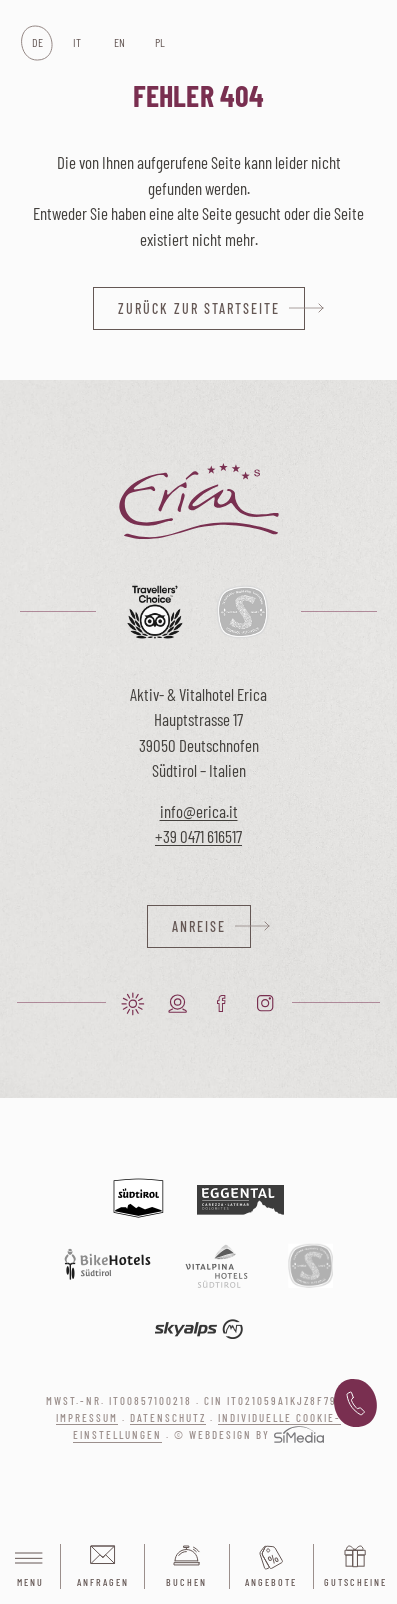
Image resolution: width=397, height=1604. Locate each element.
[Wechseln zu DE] (36, 43)
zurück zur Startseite (199, 308)
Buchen (186, 1582)
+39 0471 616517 (198, 836)
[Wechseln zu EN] (118, 43)
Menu (30, 1567)
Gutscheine (355, 1582)
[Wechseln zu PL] (159, 43)
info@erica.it (199, 811)
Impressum (87, 1417)
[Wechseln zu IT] (77, 43)
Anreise (199, 926)
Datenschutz (168, 1417)
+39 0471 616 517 (355, 1404)
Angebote (271, 1582)
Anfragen (103, 1582)
